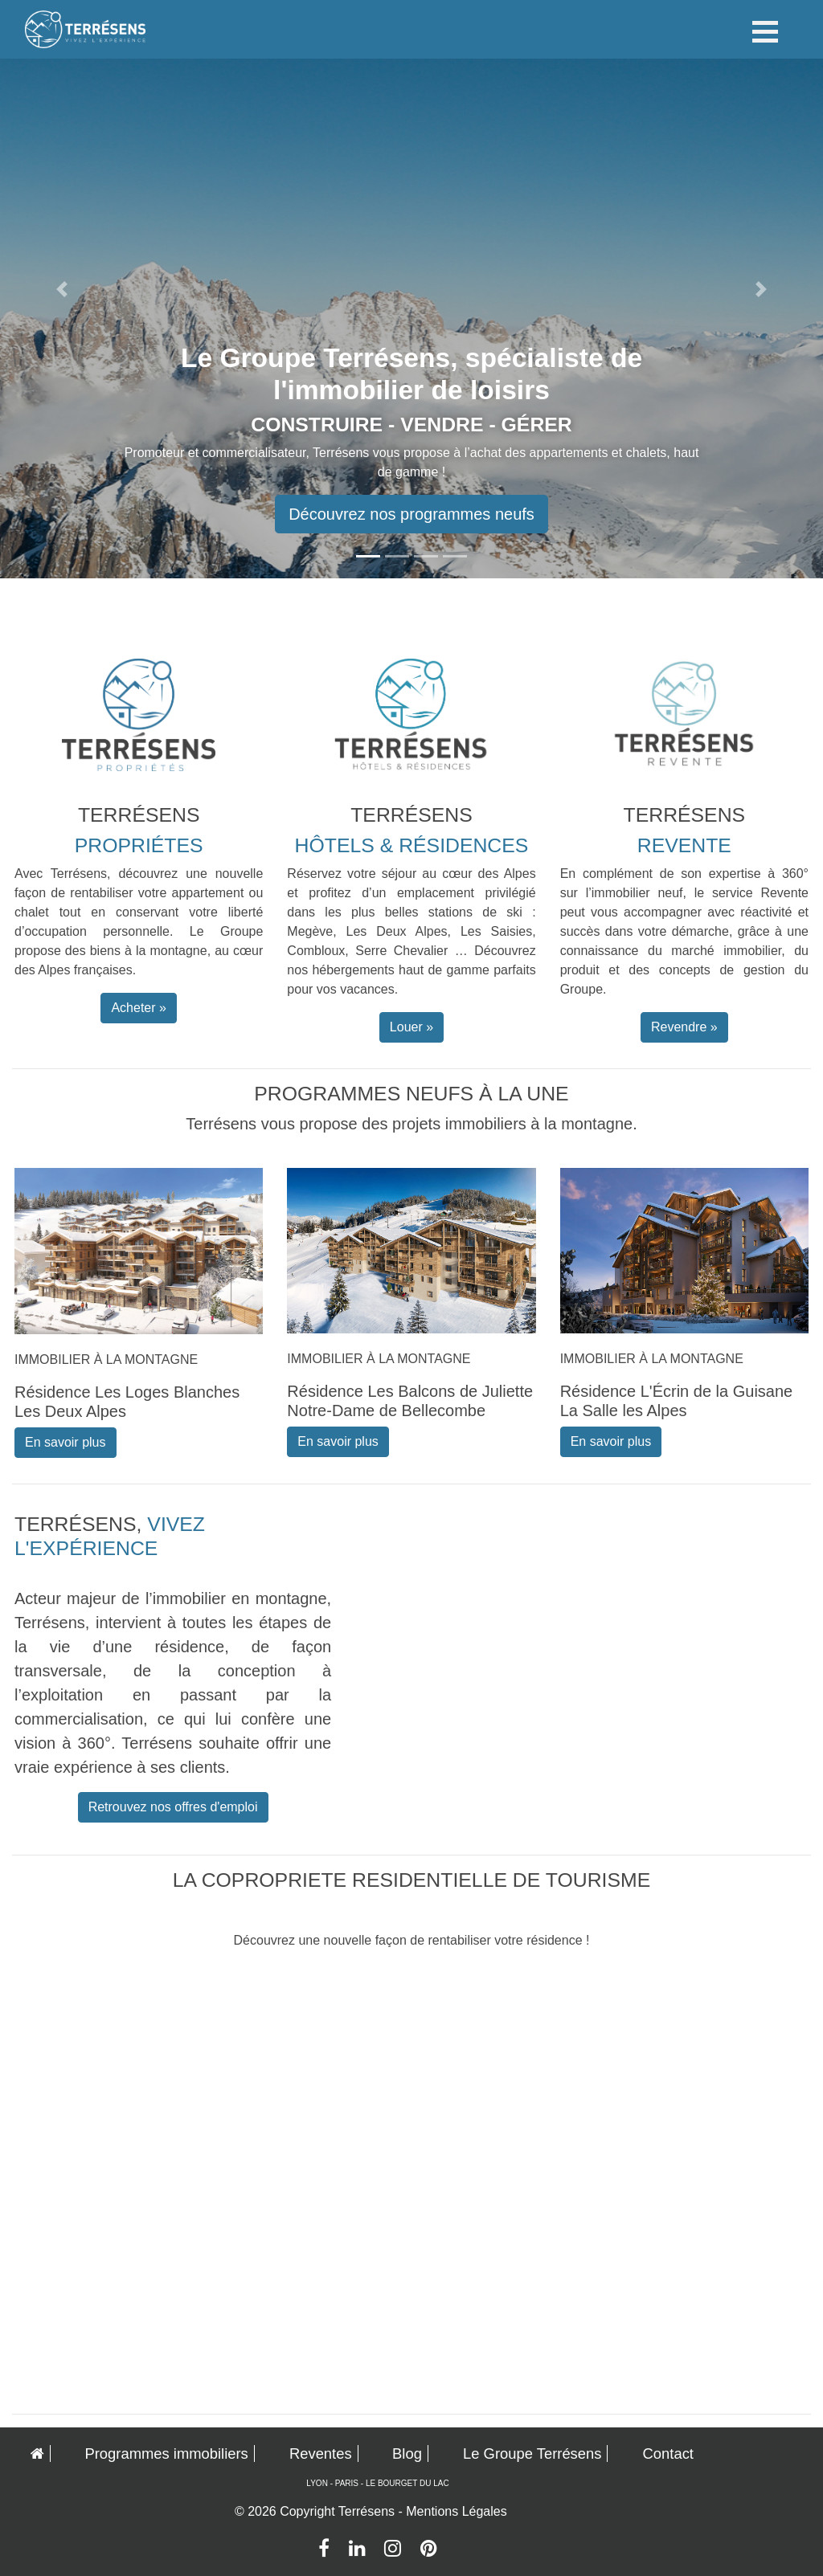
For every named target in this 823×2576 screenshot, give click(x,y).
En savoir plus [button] (65, 1442)
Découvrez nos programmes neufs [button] (411, 514)
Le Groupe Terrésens (532, 2453)
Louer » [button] (411, 1027)
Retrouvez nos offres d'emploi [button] (173, 1807)
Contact (668, 2453)
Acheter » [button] (138, 1007)
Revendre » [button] (684, 1027)
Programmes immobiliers (166, 2453)
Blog (407, 2453)
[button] (62, 289)
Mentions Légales (456, 2511)
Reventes (320, 2453)
